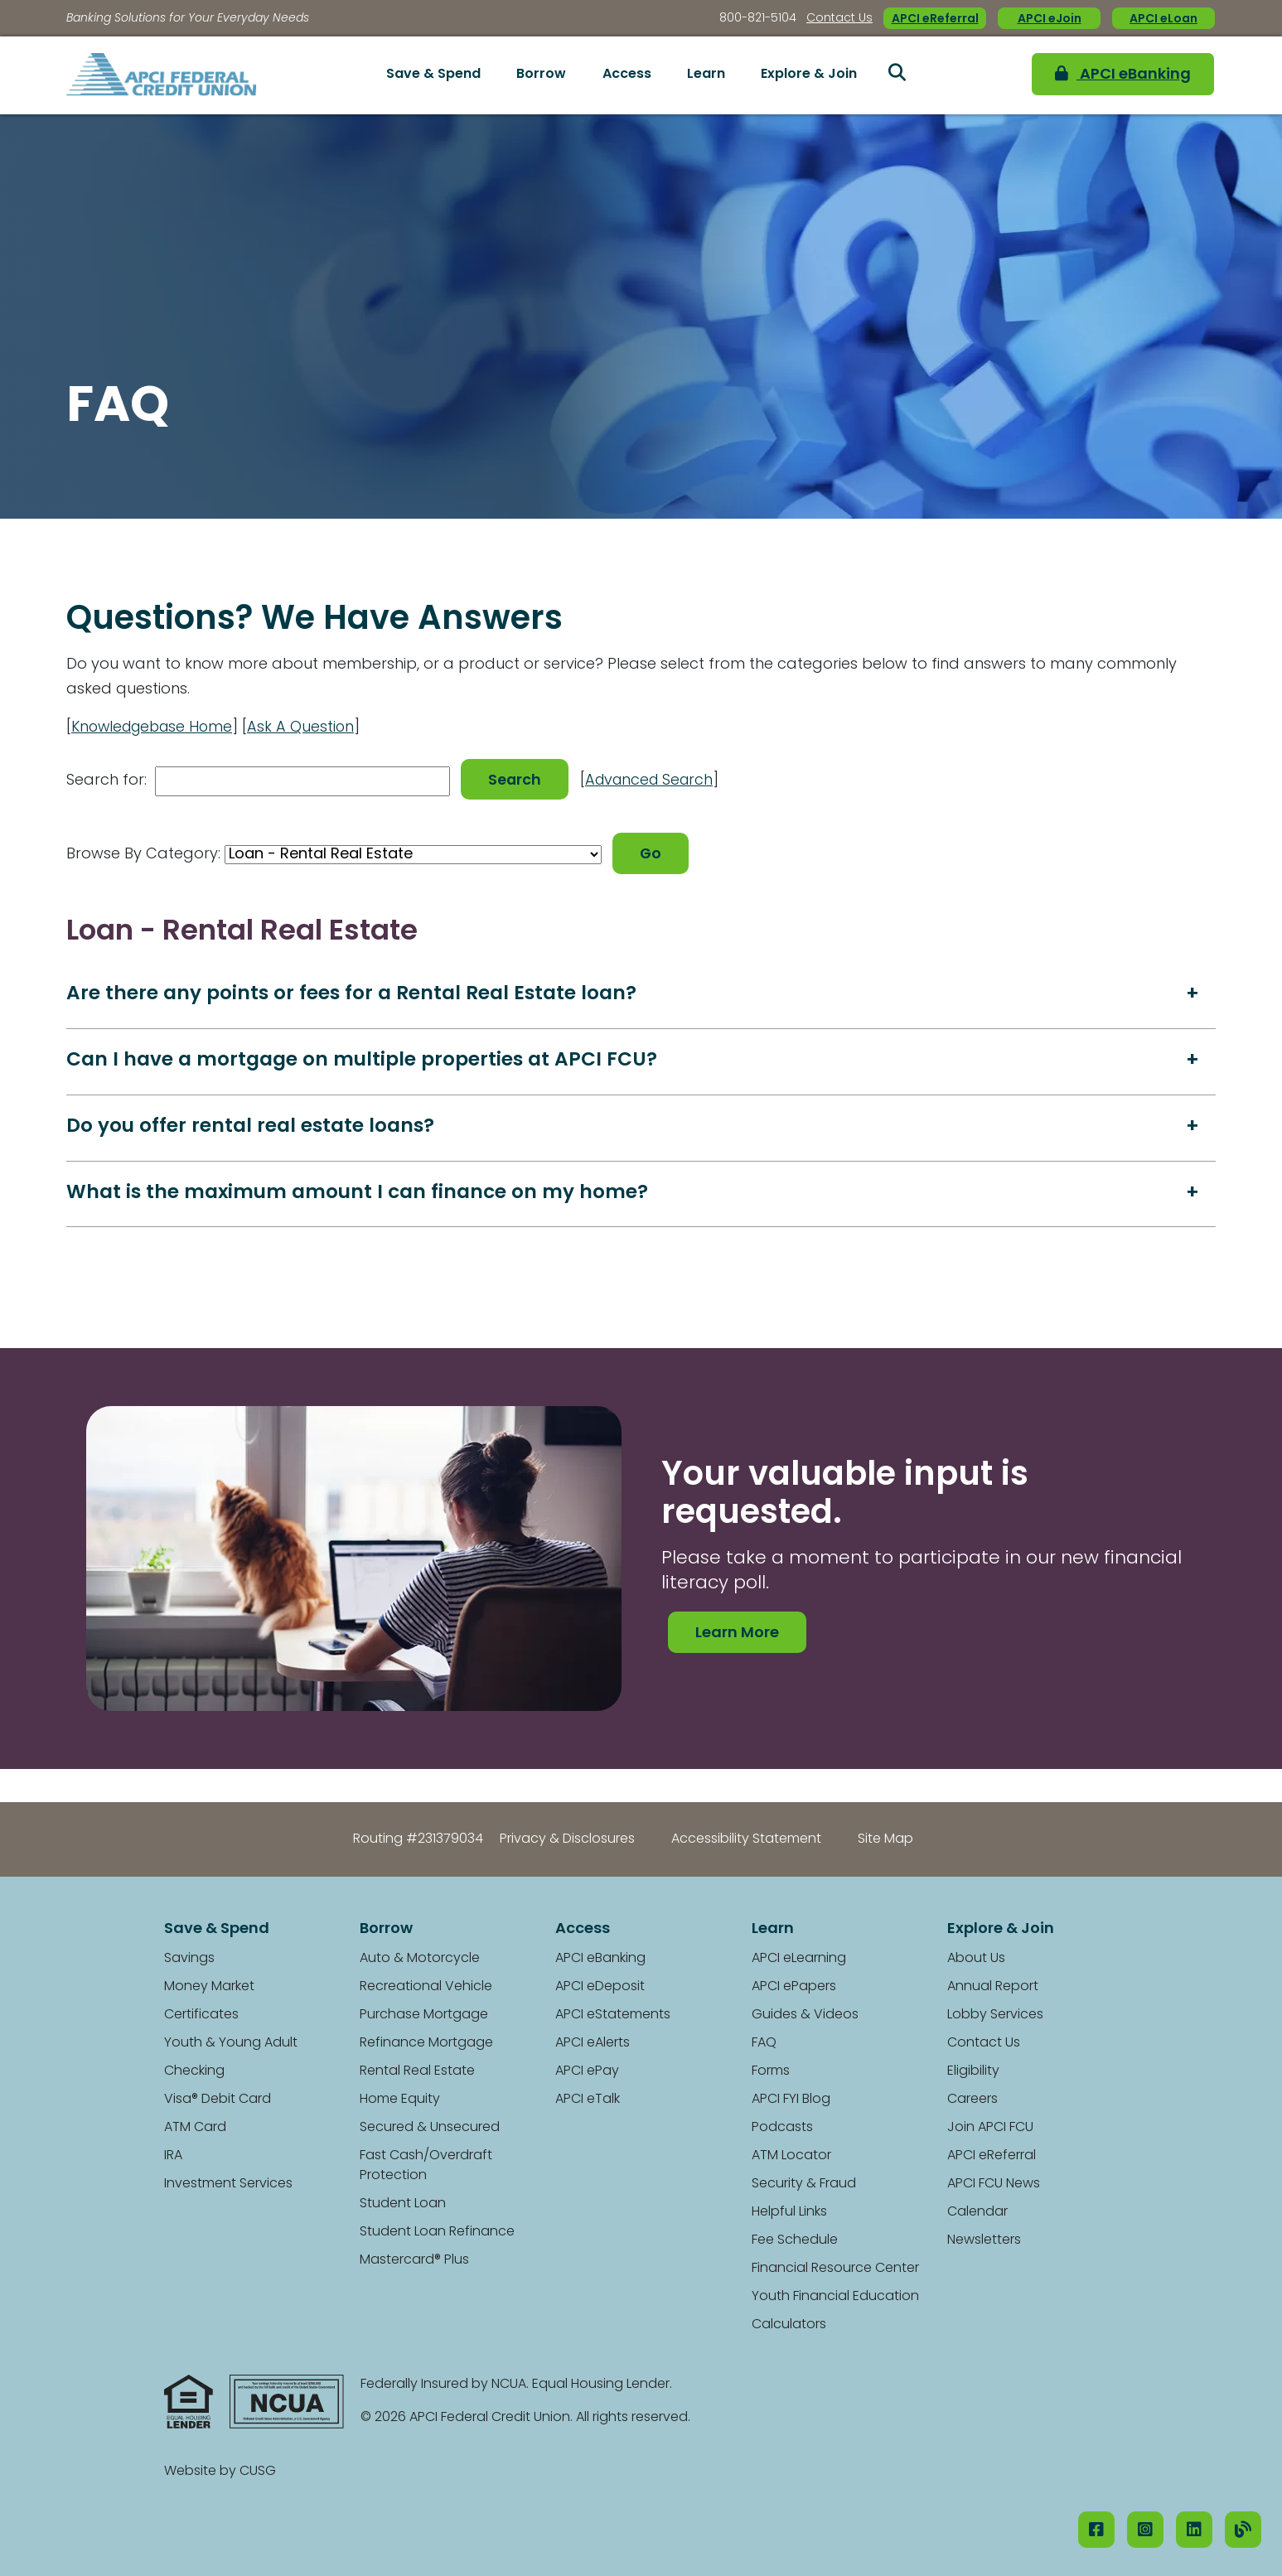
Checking (194, 2071)
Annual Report (992, 1987)
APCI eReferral (935, 19)
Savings (189, 1958)
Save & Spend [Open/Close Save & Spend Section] (433, 74)
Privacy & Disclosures (567, 1839)
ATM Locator (791, 2156)
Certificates (201, 2015)
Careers (972, 2099)
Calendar (977, 2212)
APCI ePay (587, 2071)
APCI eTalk (587, 2099)
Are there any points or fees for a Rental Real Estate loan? (356, 992)
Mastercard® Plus (414, 2260)
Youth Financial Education (835, 2296)
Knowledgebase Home (156, 728)
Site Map (885, 1839)
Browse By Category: (143, 851)
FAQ (764, 2043)
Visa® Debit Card (217, 2099)
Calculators (789, 2325)
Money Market (209, 1987)
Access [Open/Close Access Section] (626, 74)
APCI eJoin (1049, 19)
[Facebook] (1096, 2529)
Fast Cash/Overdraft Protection (426, 2165)
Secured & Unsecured (430, 2127)
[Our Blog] (1243, 2529)
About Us (976, 1958)
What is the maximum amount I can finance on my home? (362, 1193)
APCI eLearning (799, 1958)
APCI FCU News (993, 2184)
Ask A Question (310, 728)
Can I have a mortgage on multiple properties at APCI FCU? (368, 1059)
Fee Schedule (795, 2240)
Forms (771, 2071)
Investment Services (228, 2184)
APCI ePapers (794, 1987)
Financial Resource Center (835, 2268)
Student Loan (403, 2204)
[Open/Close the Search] (896, 75)
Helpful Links (789, 2212)
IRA (173, 2156)
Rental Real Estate (417, 2071)
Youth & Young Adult (231, 2043)
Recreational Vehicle (426, 1987)
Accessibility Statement (746, 1839)
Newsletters (984, 2240)
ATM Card (195, 2127)
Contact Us (839, 18)
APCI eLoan (1163, 19)
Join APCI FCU (990, 2127)
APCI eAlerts (592, 2043)
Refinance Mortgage (426, 2043)
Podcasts (782, 2127)
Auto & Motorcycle (420, 1958)
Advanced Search (655, 779)
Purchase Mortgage (424, 2015)
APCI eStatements (612, 2015)
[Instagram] (1145, 2529)
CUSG (257, 2471)
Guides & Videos (805, 2015)
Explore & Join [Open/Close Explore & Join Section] (809, 74)
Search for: (106, 779)
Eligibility (973, 2071)
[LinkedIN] (1194, 2529)
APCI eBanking (1114, 75)
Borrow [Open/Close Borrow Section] (541, 74)
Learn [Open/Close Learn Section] (706, 74)
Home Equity (400, 2099)
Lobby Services (995, 2015)
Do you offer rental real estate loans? (253, 1126)
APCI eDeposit (600, 1987)
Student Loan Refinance (437, 2232)
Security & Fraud (804, 2184)
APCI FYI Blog (791, 2099)
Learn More (737, 1633)
